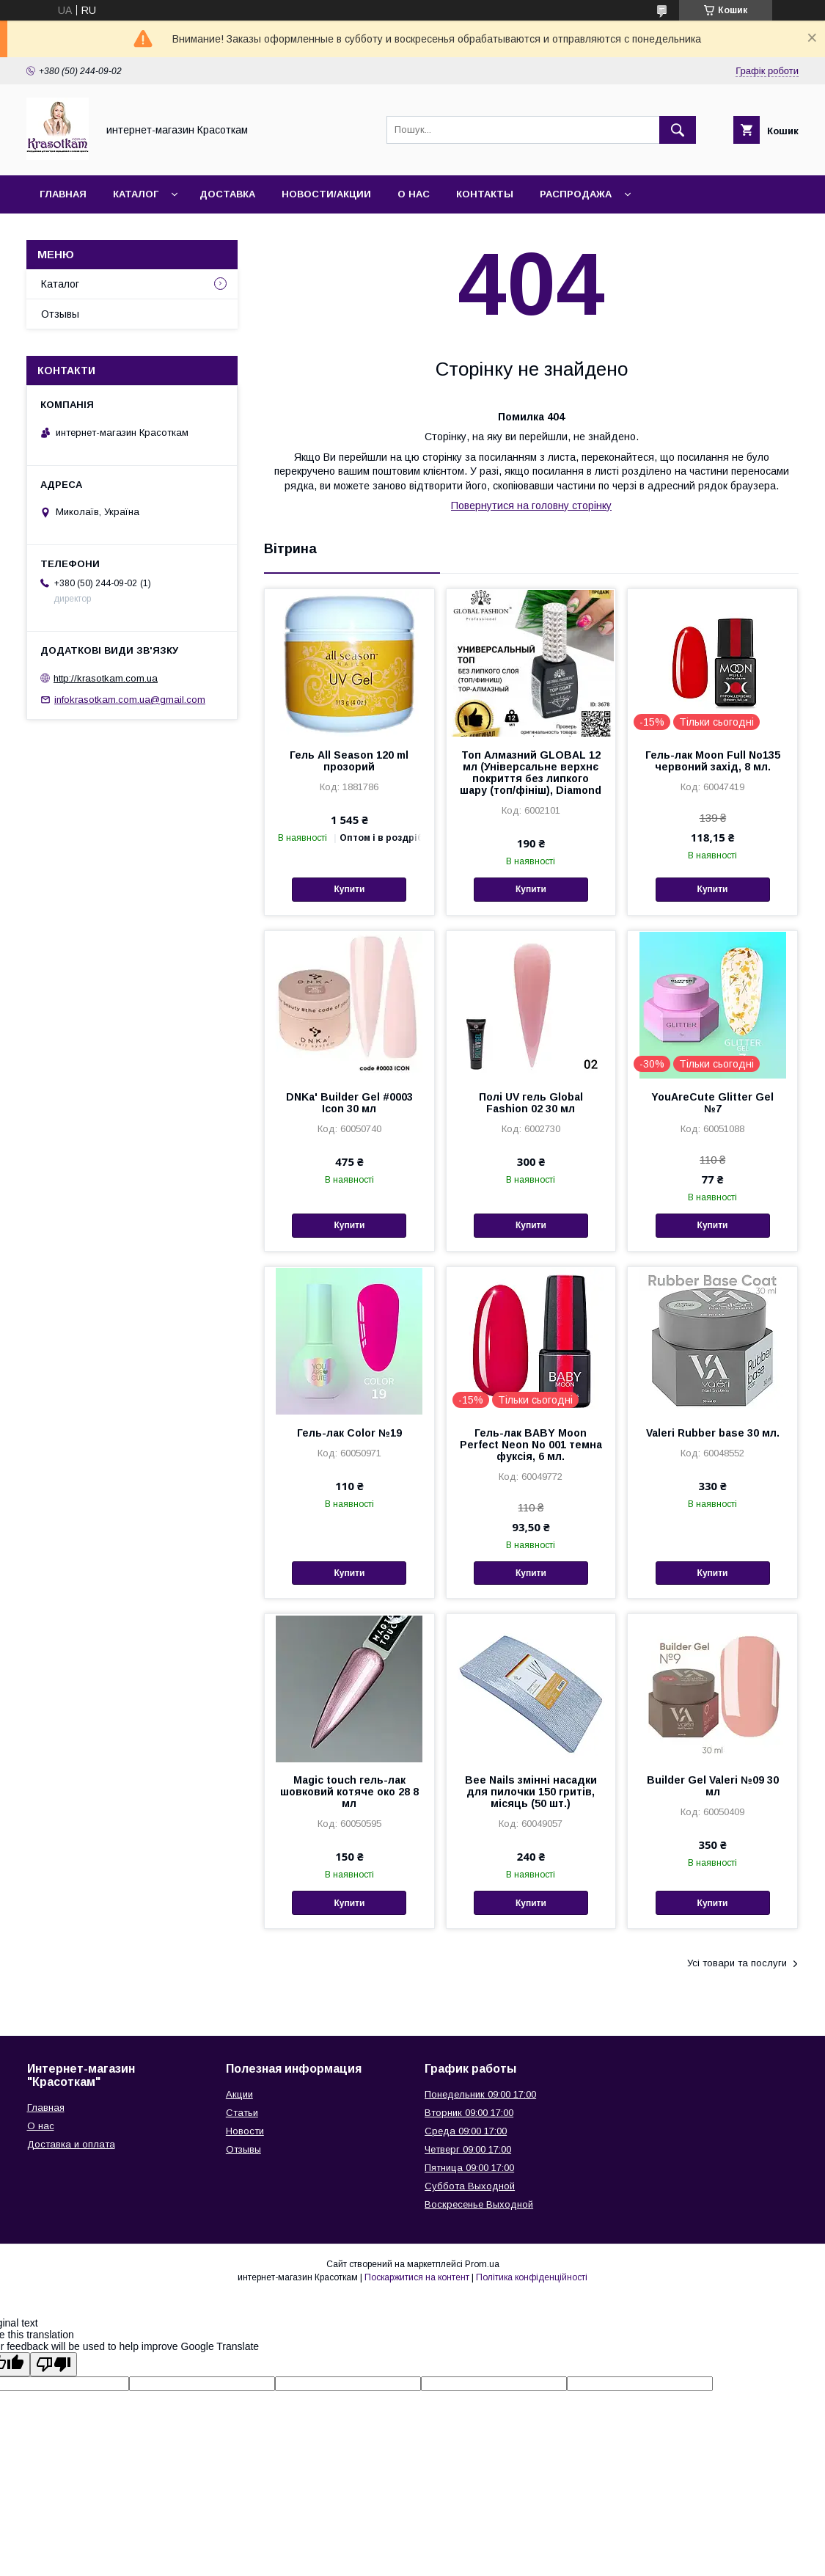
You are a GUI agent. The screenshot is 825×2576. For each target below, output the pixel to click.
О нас (413, 194)
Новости (245, 2131)
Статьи (242, 2112)
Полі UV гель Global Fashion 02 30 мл (531, 1102)
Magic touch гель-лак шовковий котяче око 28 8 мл (349, 1791)
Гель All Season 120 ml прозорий (349, 761)
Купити (349, 889)
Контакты (484, 194)
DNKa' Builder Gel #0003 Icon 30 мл (349, 1102)
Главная (63, 194)
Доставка (227, 194)
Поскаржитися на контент (416, 2277)
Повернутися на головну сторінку (531, 505)
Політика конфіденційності (531, 2277)
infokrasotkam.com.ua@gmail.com (129, 699)
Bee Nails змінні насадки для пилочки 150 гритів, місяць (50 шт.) (531, 1791)
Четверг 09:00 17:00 (468, 2149)
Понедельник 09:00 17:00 (480, 2094)
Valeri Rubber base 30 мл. (713, 1433)
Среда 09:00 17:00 (466, 2131)
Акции (239, 2094)
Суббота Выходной (470, 2186)
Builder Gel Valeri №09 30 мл (713, 1786)
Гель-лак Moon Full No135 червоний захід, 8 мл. (712, 761)
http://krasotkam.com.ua (106, 678)
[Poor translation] (53, 2364)
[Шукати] (677, 130)
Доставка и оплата (71, 2144)
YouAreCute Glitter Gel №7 (712, 1102)
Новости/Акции (326, 194)
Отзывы (60, 314)
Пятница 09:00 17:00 (469, 2167)
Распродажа (576, 194)
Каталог (135, 194)
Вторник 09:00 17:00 (469, 2112)
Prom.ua (482, 2264)
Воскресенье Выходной (479, 2204)
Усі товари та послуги (737, 1963)
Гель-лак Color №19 (349, 1433)
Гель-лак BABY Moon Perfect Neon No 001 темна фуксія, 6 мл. (531, 1444)
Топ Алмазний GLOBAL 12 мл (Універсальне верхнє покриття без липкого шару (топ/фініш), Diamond (530, 772)
